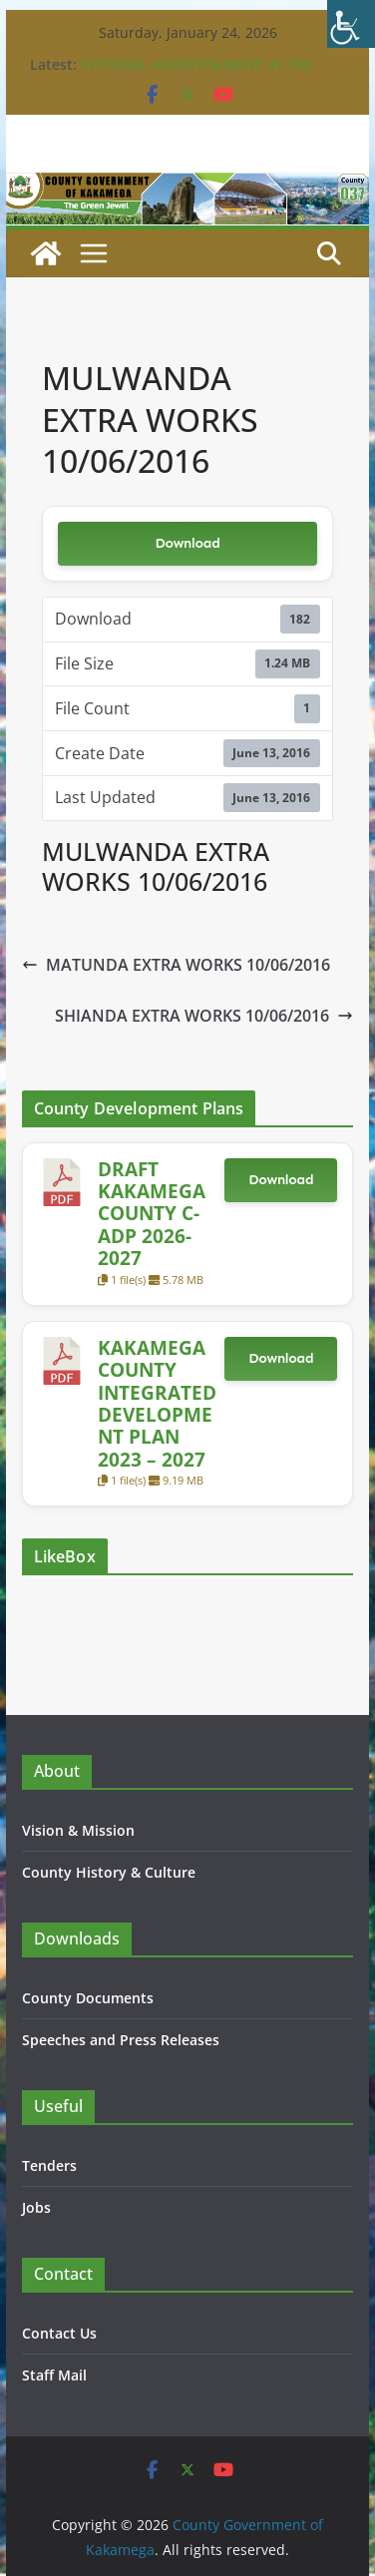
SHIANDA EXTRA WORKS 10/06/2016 (204, 1016)
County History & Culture (108, 1872)
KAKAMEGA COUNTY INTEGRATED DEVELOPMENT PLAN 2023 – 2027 (157, 1403)
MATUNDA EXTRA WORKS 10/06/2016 (176, 965)
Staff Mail (54, 2374)
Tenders (49, 2165)
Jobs (36, 2207)
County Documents (88, 1997)
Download (187, 543)
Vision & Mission (78, 1830)
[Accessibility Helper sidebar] (351, 24)
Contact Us (59, 2333)
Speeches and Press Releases (120, 2039)
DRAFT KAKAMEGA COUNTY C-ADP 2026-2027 (151, 1213)
